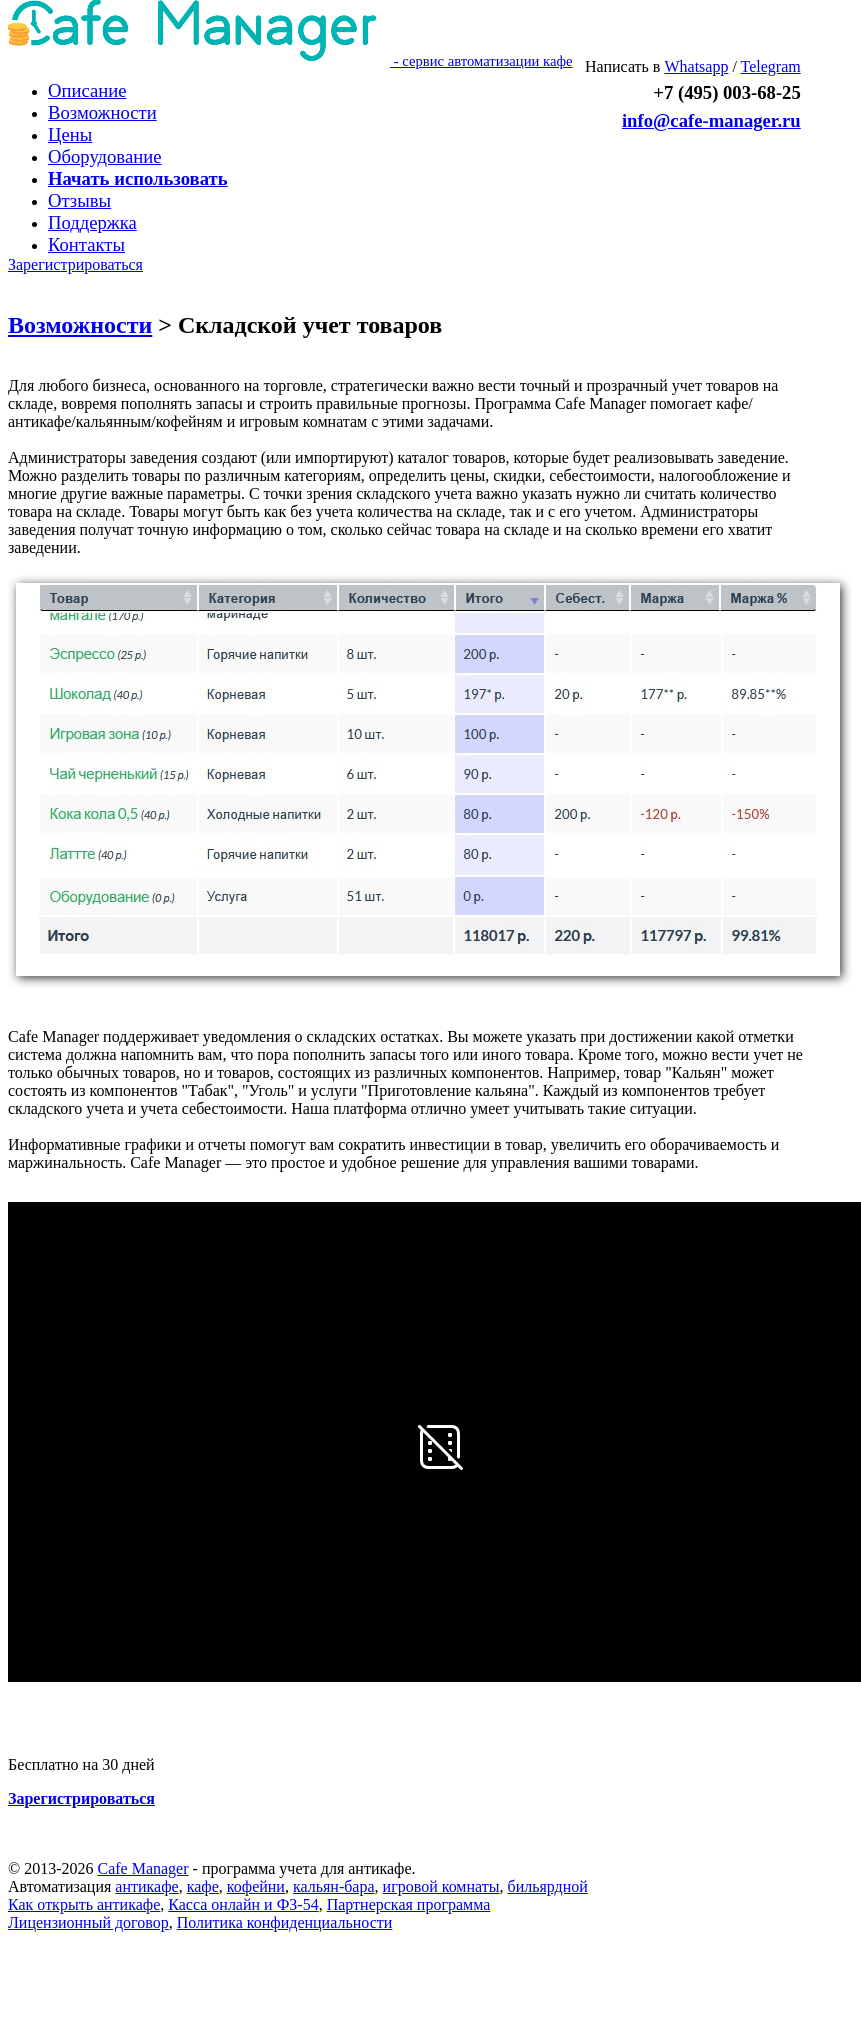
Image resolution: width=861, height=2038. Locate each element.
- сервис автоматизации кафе (290, 61)
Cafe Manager (142, 1868)
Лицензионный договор (88, 1922)
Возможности (80, 325)
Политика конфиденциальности (285, 1922)
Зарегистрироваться (75, 264)
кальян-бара (334, 1886)
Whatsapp (696, 66)
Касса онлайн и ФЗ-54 (243, 1904)
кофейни (256, 1886)
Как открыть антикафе (84, 1904)
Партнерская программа (409, 1904)
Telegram (771, 66)
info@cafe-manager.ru (711, 120)
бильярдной (547, 1886)
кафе (203, 1886)
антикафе (146, 1886)
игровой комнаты (441, 1886)
